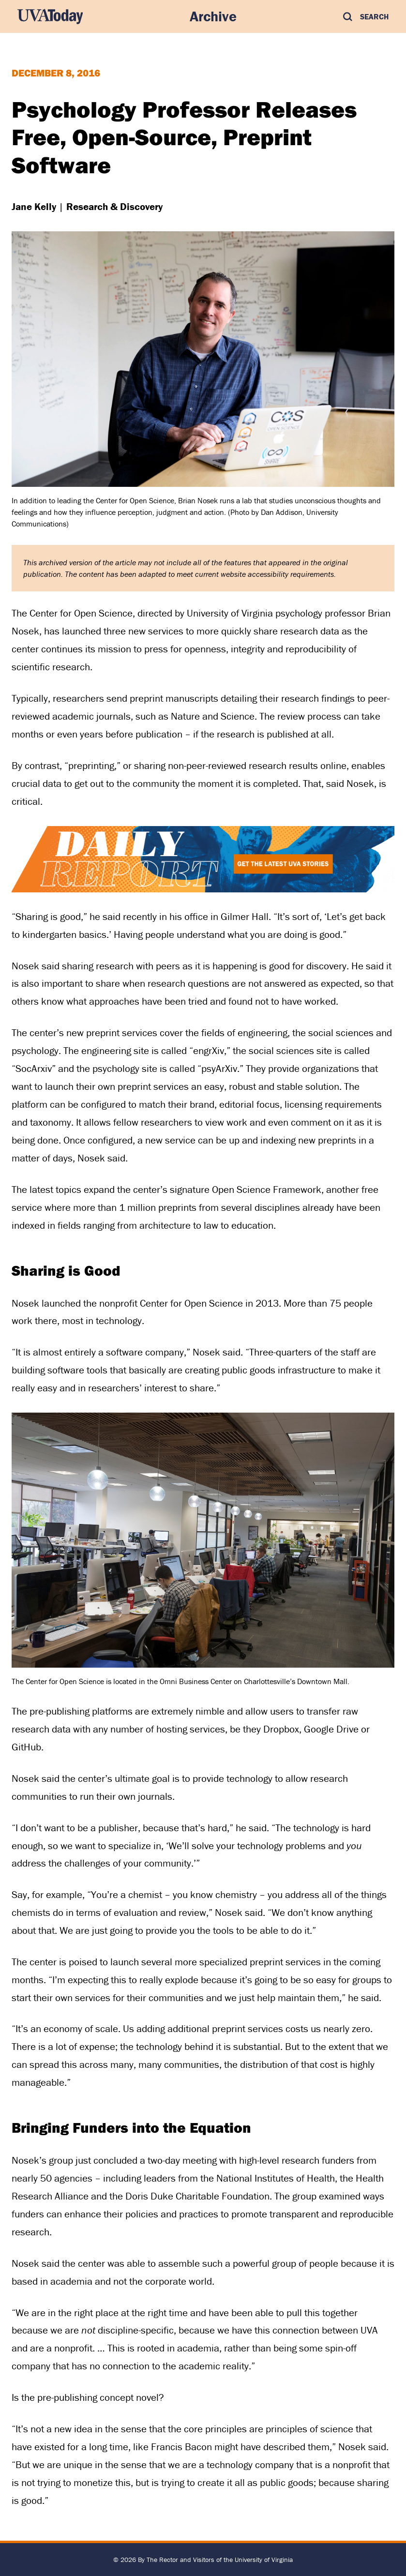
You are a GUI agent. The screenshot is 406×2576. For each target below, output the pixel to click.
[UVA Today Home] (50, 16)
